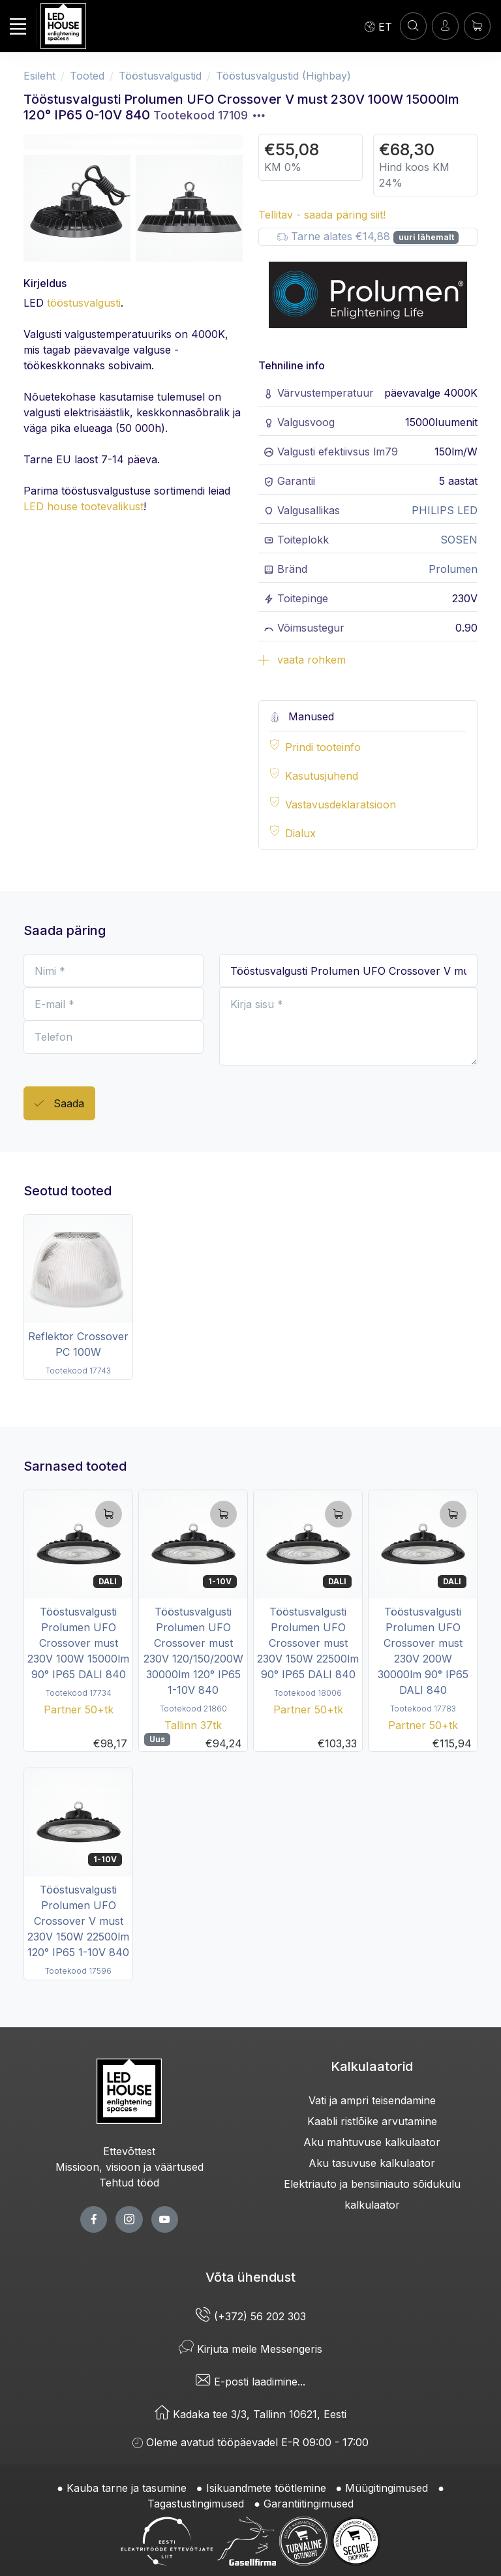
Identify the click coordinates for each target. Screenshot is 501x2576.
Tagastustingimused (195, 2503)
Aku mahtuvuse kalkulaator (371, 2142)
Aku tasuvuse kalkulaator (372, 2163)
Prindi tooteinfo (323, 747)
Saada (59, 1103)
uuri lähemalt (426, 237)
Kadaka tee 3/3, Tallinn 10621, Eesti (250, 2414)
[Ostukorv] (477, 25)
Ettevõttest (129, 2151)
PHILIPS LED (445, 510)
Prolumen (453, 568)
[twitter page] (128, 2219)
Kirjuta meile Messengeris (250, 2348)
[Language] (378, 26)
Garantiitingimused (309, 2503)
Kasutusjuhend (321, 775)
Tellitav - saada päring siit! (322, 214)
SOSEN (459, 539)
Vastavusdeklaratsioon (340, 804)
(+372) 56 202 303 (251, 2316)
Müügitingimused (386, 2487)
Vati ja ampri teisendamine (372, 2100)
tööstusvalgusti (84, 302)
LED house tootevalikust (83, 506)
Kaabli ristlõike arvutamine (372, 2121)
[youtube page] (164, 2219)
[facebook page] (93, 2219)
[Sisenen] (445, 25)
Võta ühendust (250, 2277)
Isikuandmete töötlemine (266, 2487)
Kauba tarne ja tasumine (127, 2487)
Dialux (300, 833)
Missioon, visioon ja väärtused (129, 2166)
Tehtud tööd (129, 2182)
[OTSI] (413, 25)
